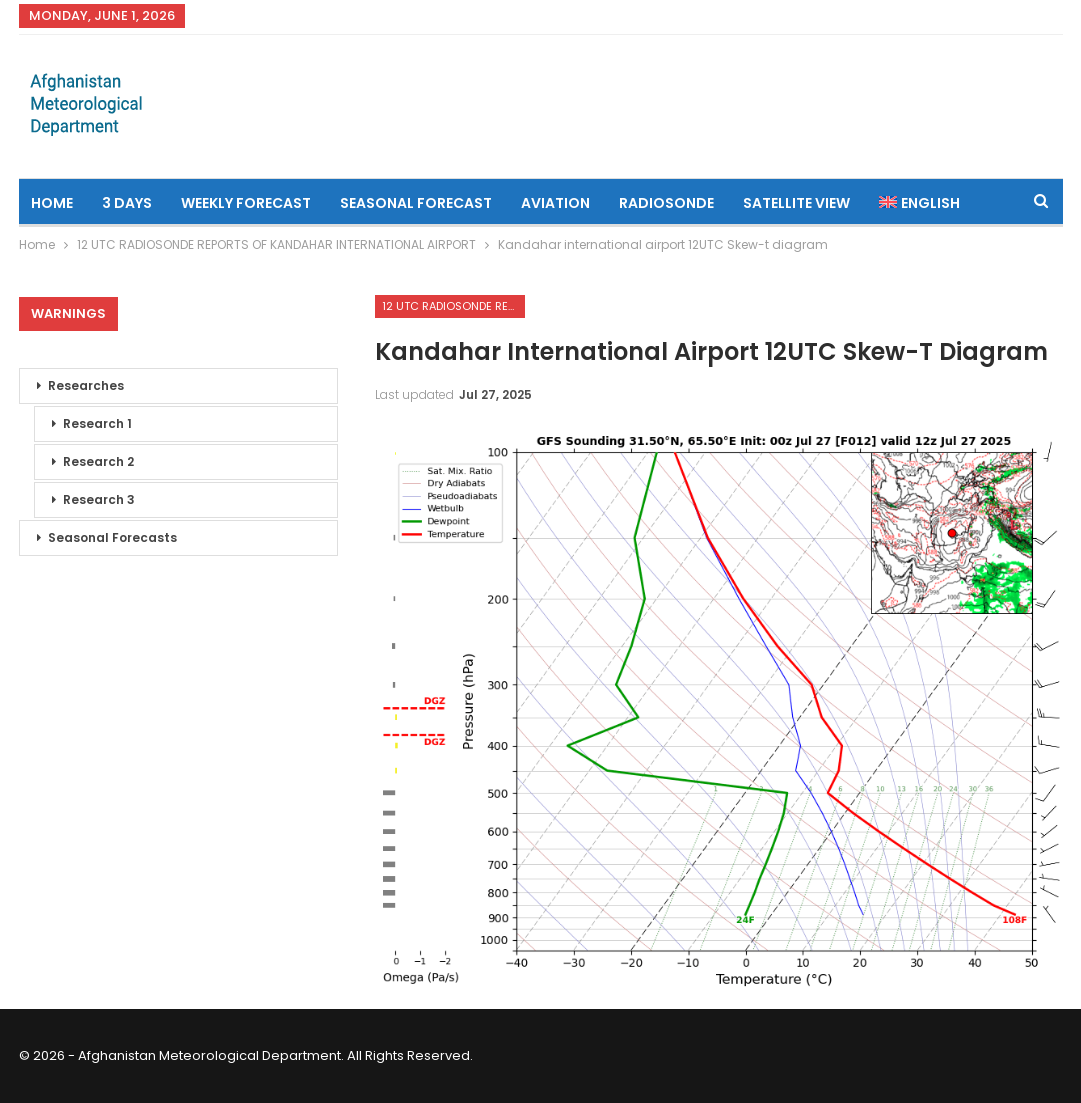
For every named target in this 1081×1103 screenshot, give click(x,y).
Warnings (68, 313)
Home (52, 203)
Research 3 (99, 499)
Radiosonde (666, 203)
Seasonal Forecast (416, 203)
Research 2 (98, 461)
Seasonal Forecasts (112, 537)
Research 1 (97, 423)
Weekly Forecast (246, 203)
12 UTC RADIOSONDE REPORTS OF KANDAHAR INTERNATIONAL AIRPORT (453, 306)
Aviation (555, 203)
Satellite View (796, 203)
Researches (86, 385)
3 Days (127, 203)
